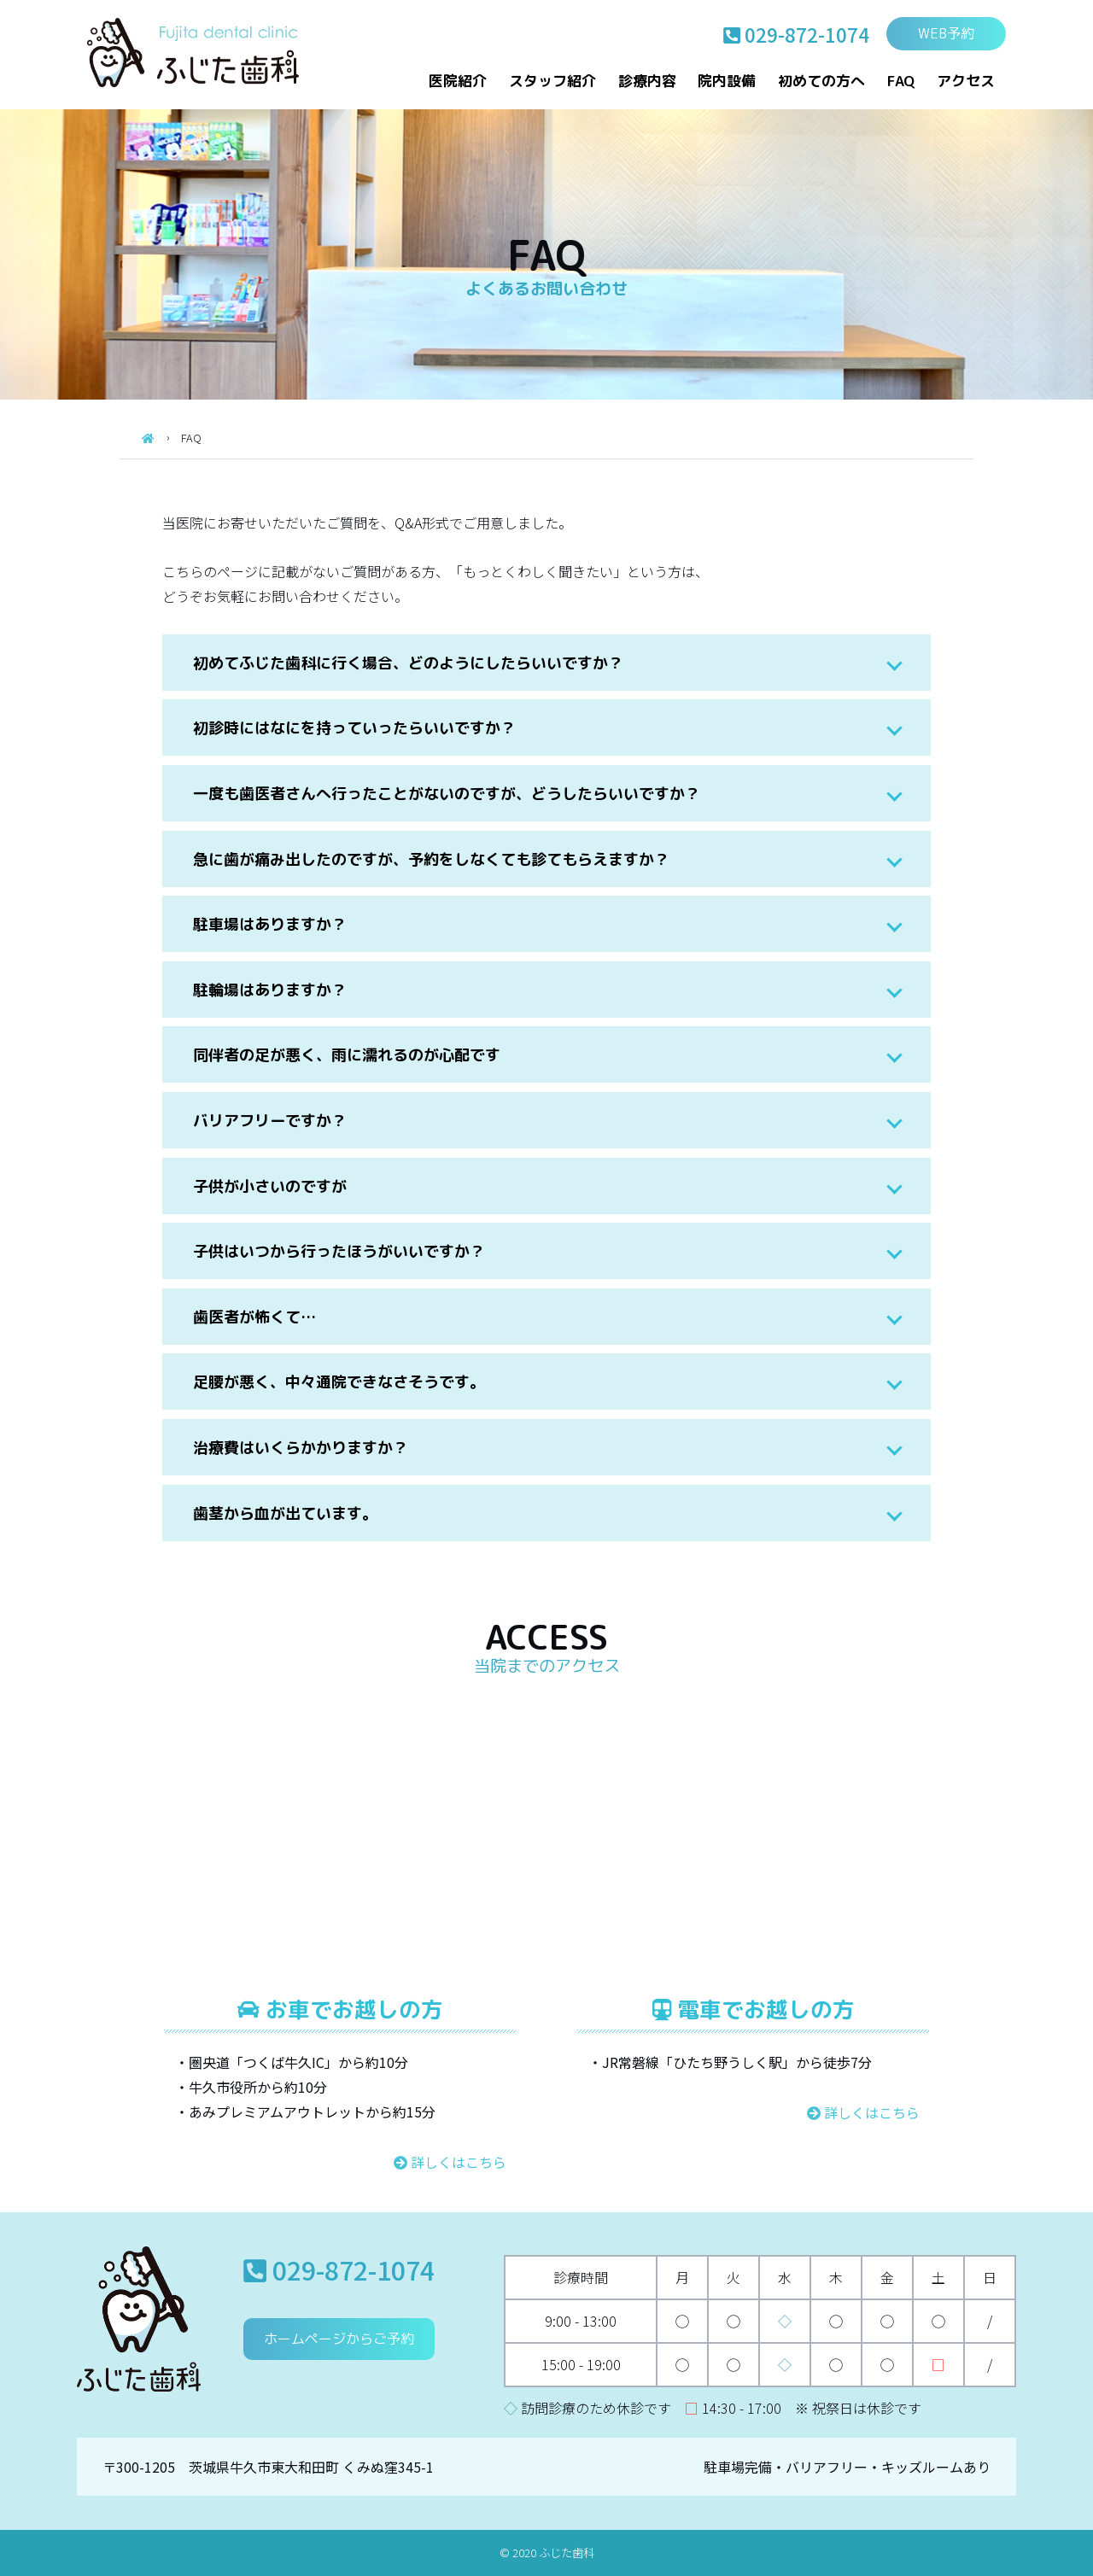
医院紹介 (458, 81)
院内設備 (727, 81)
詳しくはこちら (450, 2162)
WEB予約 (946, 33)
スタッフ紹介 (552, 81)
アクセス (966, 81)
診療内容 (647, 81)
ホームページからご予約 (339, 2338)
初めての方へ (821, 81)
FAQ (901, 81)
